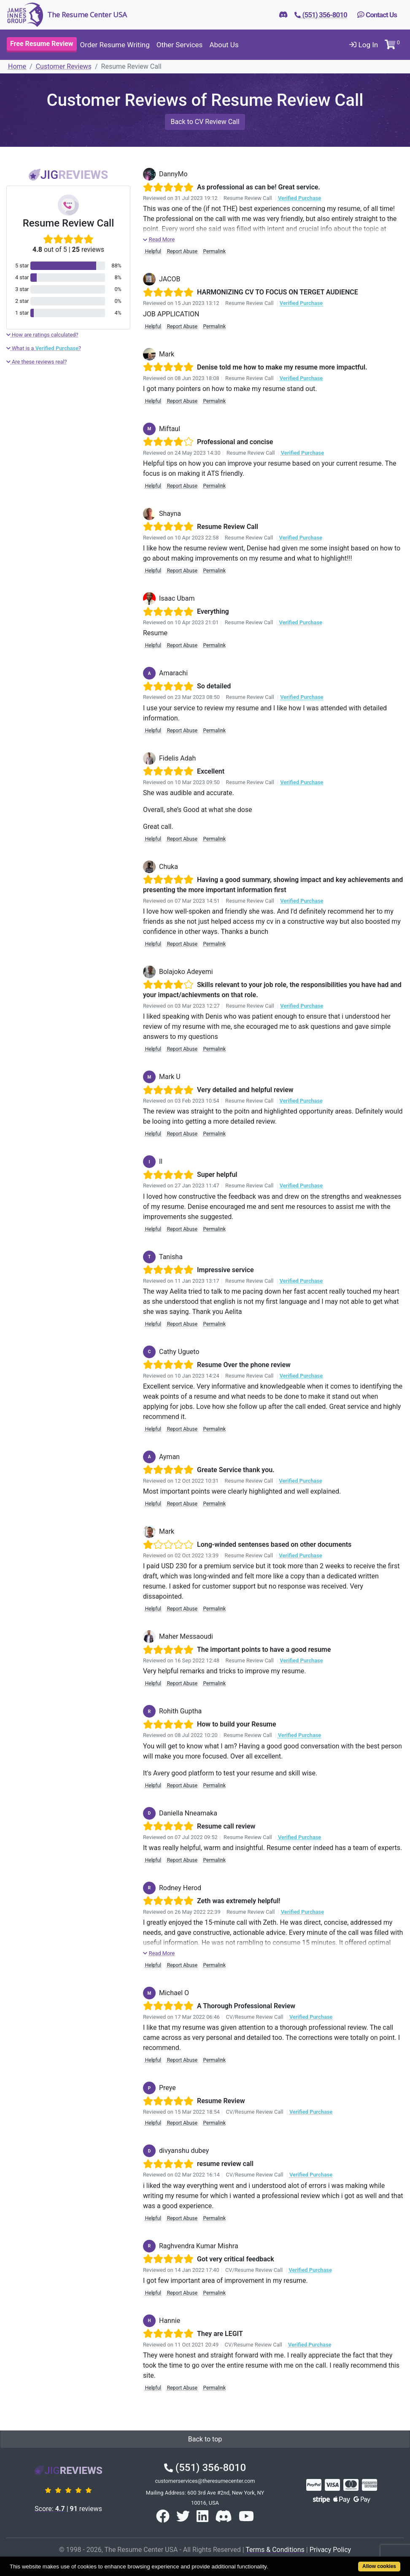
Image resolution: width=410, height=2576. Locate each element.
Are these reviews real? (36, 362)
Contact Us (377, 15)
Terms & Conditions (275, 2550)
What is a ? (43, 348)
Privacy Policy (330, 2550)
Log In (363, 44)
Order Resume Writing (115, 44)
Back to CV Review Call (204, 122)
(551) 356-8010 (205, 2467)
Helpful (153, 251)
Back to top (205, 2439)
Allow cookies (379, 2566)
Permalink (214, 251)
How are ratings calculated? (42, 335)
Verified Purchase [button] (299, 198)
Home (17, 66)
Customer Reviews (64, 66)
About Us (223, 44)
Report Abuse (182, 251)
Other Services (179, 44)
